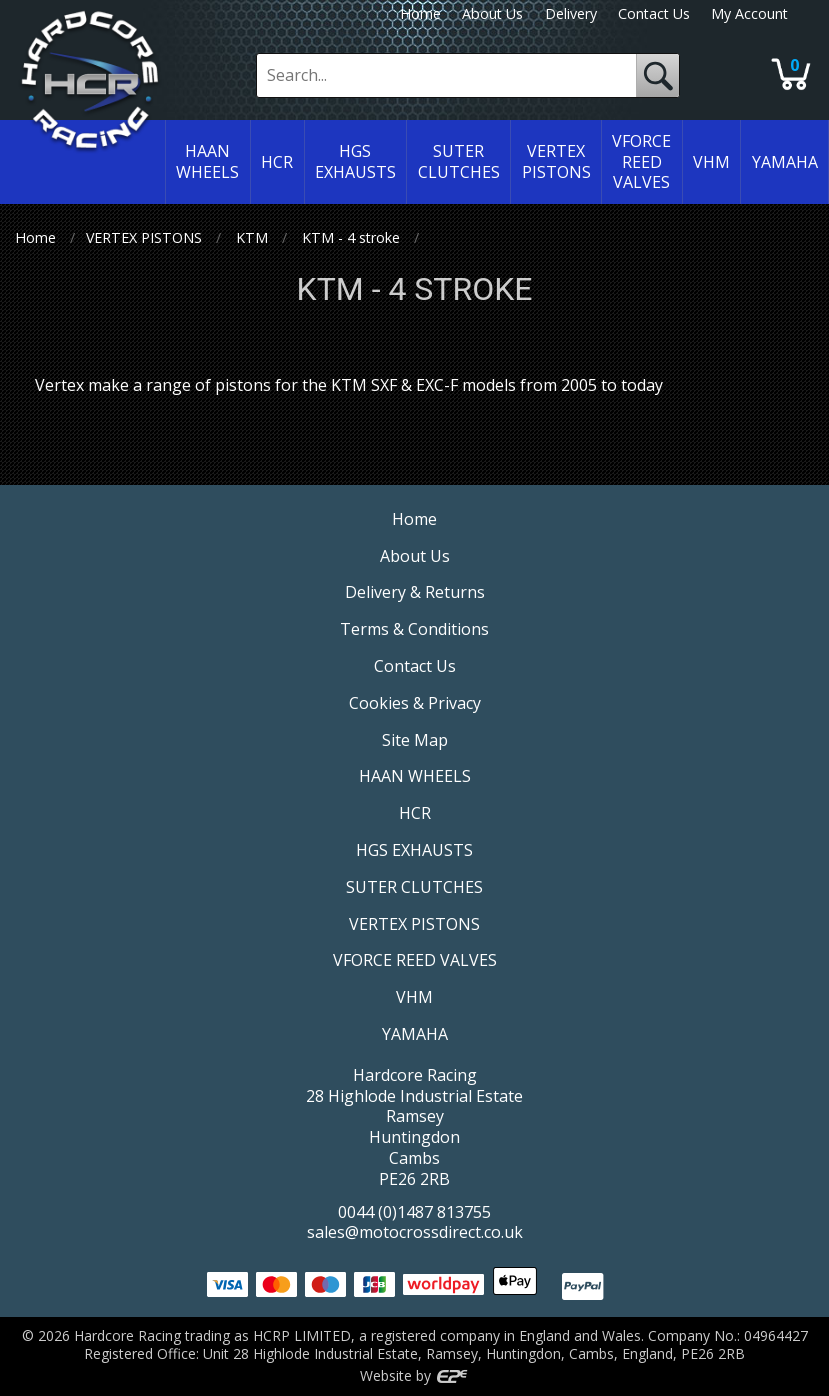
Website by (414, 1375)
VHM (414, 997)
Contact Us (654, 13)
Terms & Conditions (414, 629)
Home (420, 13)
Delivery (571, 13)
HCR (415, 813)
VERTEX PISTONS (144, 237)
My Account (749, 13)
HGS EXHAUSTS (414, 850)
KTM (252, 237)
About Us (492, 13)
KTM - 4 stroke (351, 237)
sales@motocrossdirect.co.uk (415, 1232)
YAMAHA (415, 1034)
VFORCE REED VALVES (415, 960)
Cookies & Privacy (415, 703)
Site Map (415, 740)
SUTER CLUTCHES (414, 887)
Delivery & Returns (415, 592)
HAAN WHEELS (415, 776)
